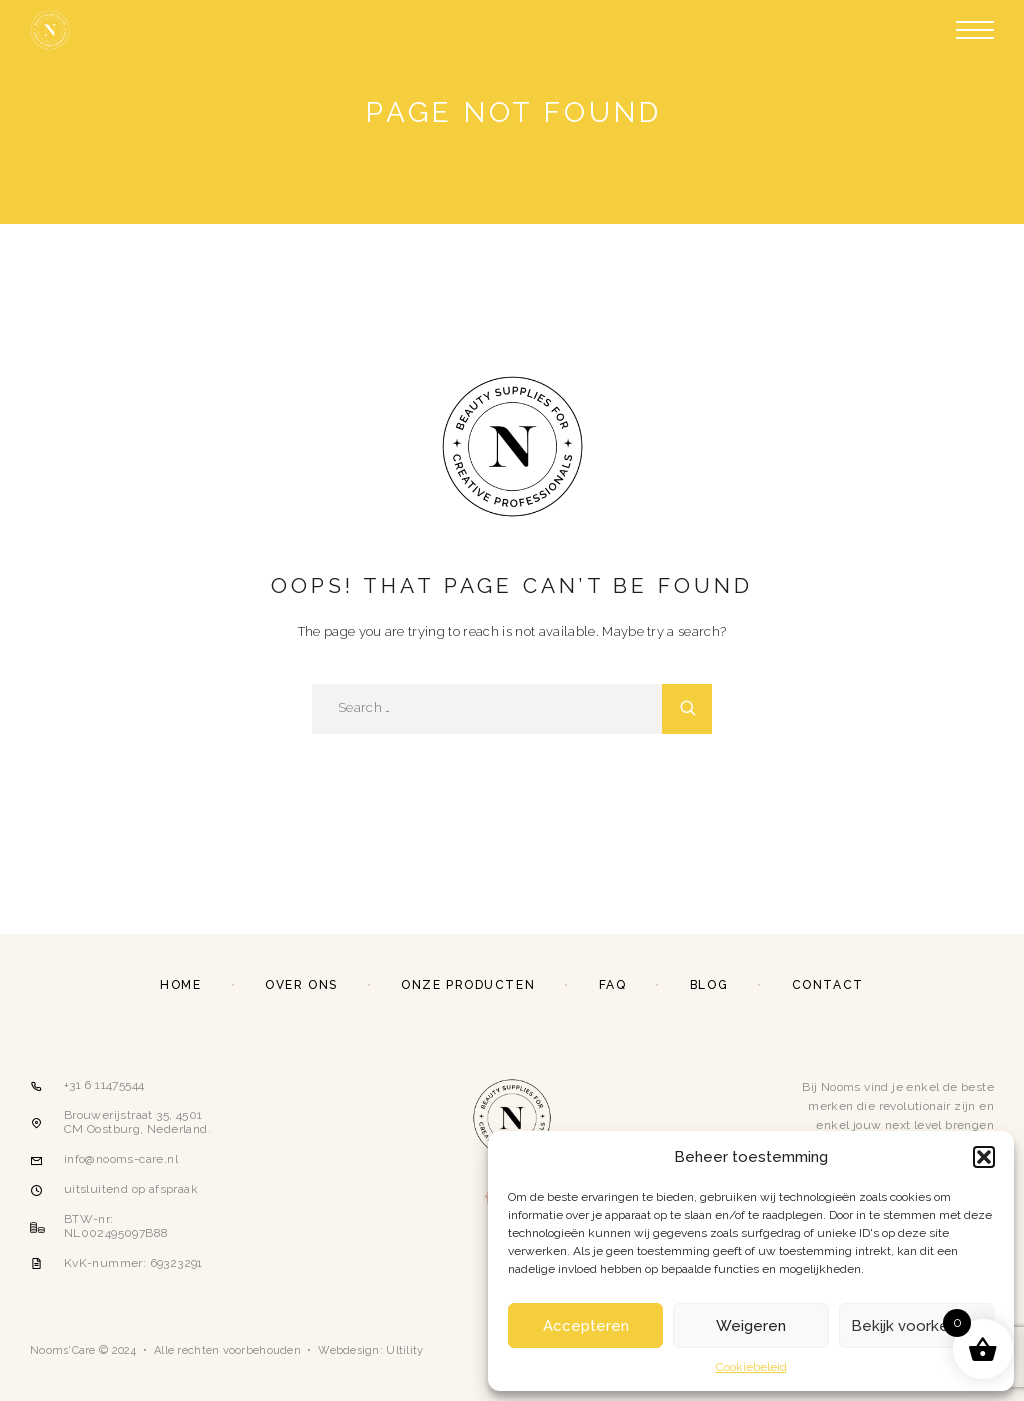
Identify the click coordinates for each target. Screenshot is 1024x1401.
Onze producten (468, 985)
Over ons (301, 985)
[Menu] (975, 30)
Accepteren (586, 1326)
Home (180, 985)
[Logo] (50, 30)
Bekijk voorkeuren (916, 1326)
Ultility (404, 1350)
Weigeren (751, 1326)
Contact (828, 985)
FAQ (613, 985)
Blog (709, 985)
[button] (984, 1157)
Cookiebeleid (751, 1367)
